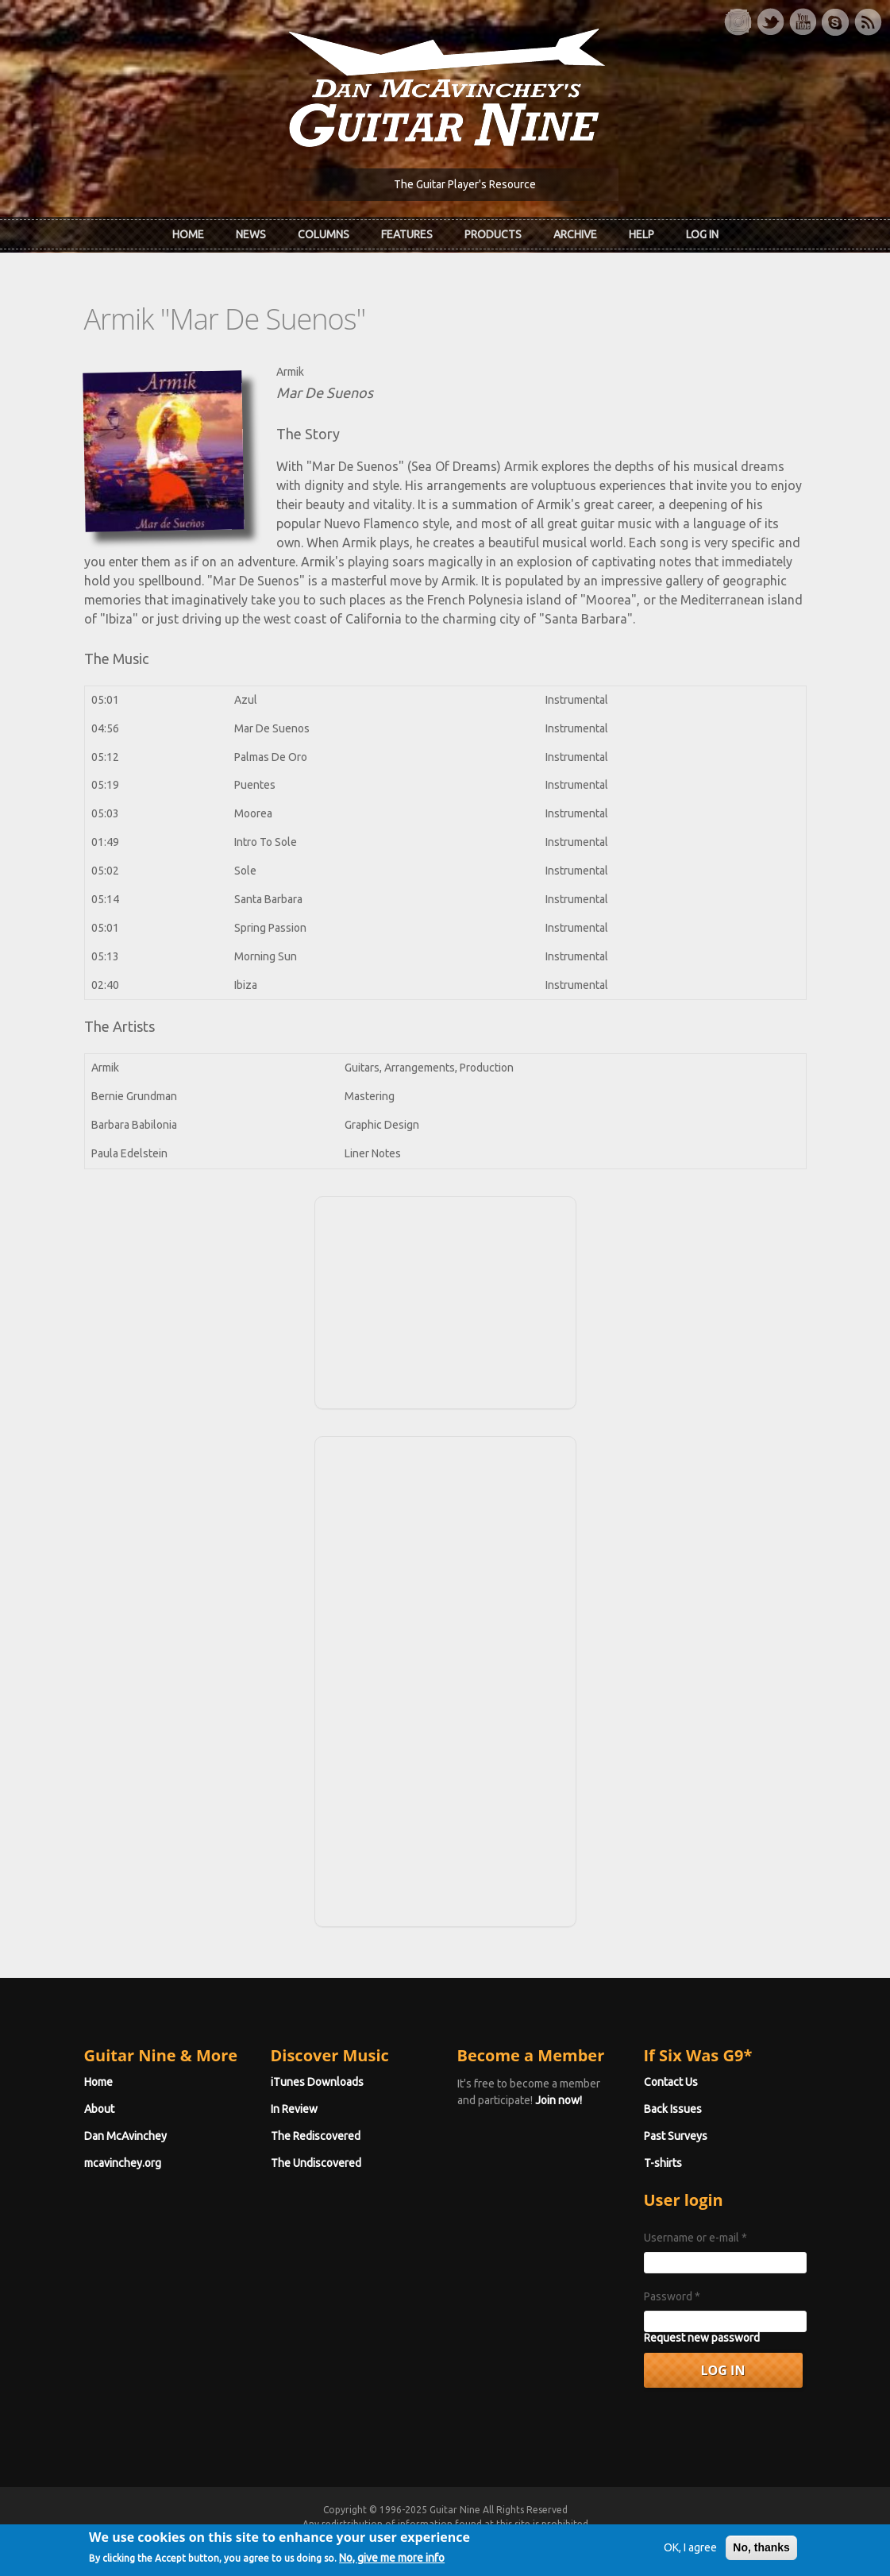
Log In (702, 234)
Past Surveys (675, 2136)
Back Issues (673, 2109)
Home (188, 234)
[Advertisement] (445, 1300)
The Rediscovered (315, 2136)
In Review (294, 2109)
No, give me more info (392, 2564)
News (251, 234)
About (99, 2109)
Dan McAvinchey (125, 2136)
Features (407, 234)
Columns (323, 234)
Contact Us (671, 2082)
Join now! (558, 2100)
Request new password (702, 2337)
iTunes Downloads (317, 2082)
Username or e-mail (695, 2237)
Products (493, 234)
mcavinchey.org (122, 2163)
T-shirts (663, 2163)
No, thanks (761, 2553)
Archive (575, 234)
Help (641, 234)
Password (672, 2296)
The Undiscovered (316, 2163)
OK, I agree (690, 2553)
